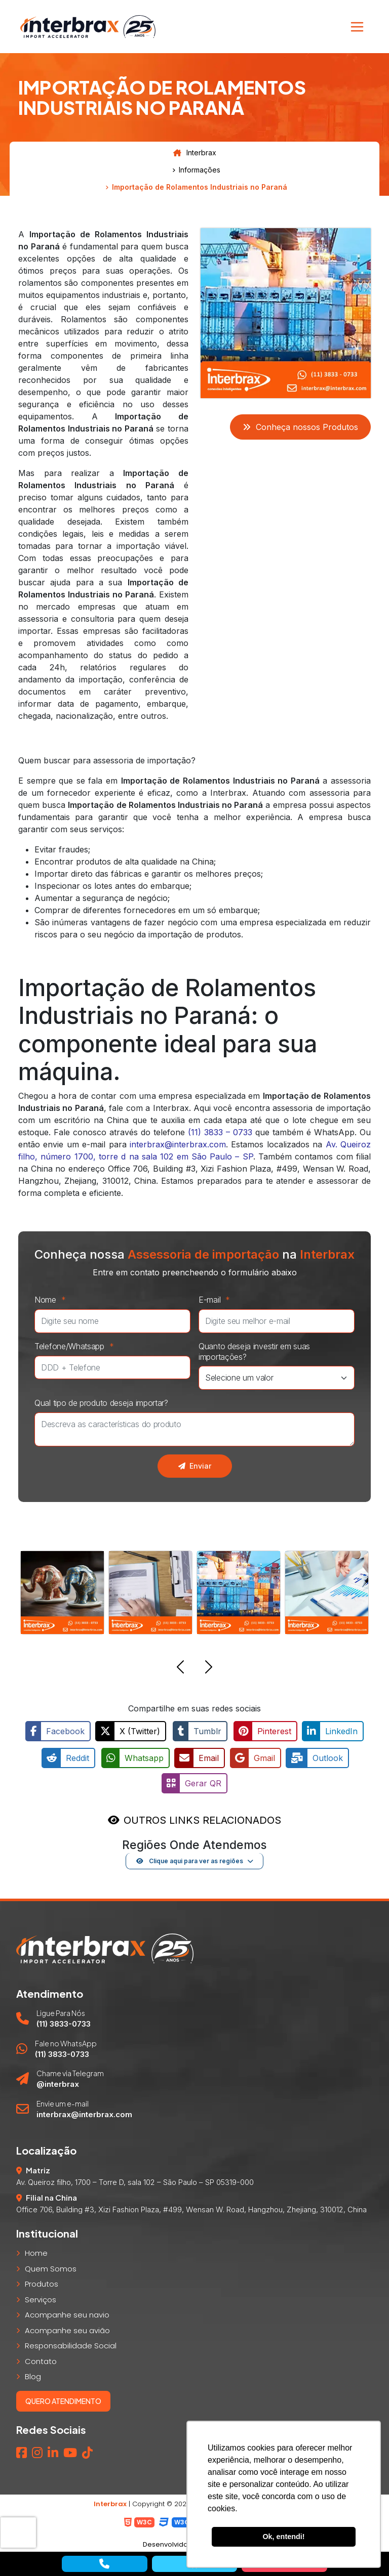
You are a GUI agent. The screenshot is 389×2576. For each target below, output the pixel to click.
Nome (52, 1300)
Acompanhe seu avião (67, 2327)
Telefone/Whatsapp (76, 1346)
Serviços (40, 2296)
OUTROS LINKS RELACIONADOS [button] (202, 1817)
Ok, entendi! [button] (283, 2536)
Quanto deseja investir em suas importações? (254, 1351)
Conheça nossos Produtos (300, 427)
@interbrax (57, 2081)
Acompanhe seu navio (67, 2312)
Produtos (41, 2281)
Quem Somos (50, 2265)
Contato (41, 2358)
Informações (199, 170)
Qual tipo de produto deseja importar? (101, 1403)
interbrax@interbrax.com (178, 1144)
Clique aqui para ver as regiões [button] (189, 1858)
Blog (33, 2374)
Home (36, 2250)
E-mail (217, 1300)
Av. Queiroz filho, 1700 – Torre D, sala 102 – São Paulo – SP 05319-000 (135, 2179)
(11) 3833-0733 (63, 2021)
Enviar (194, 1466)
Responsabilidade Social (70, 2343)
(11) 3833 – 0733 (220, 1132)
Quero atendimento (63, 2397)
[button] (180, 1668)
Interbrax (194, 152)
